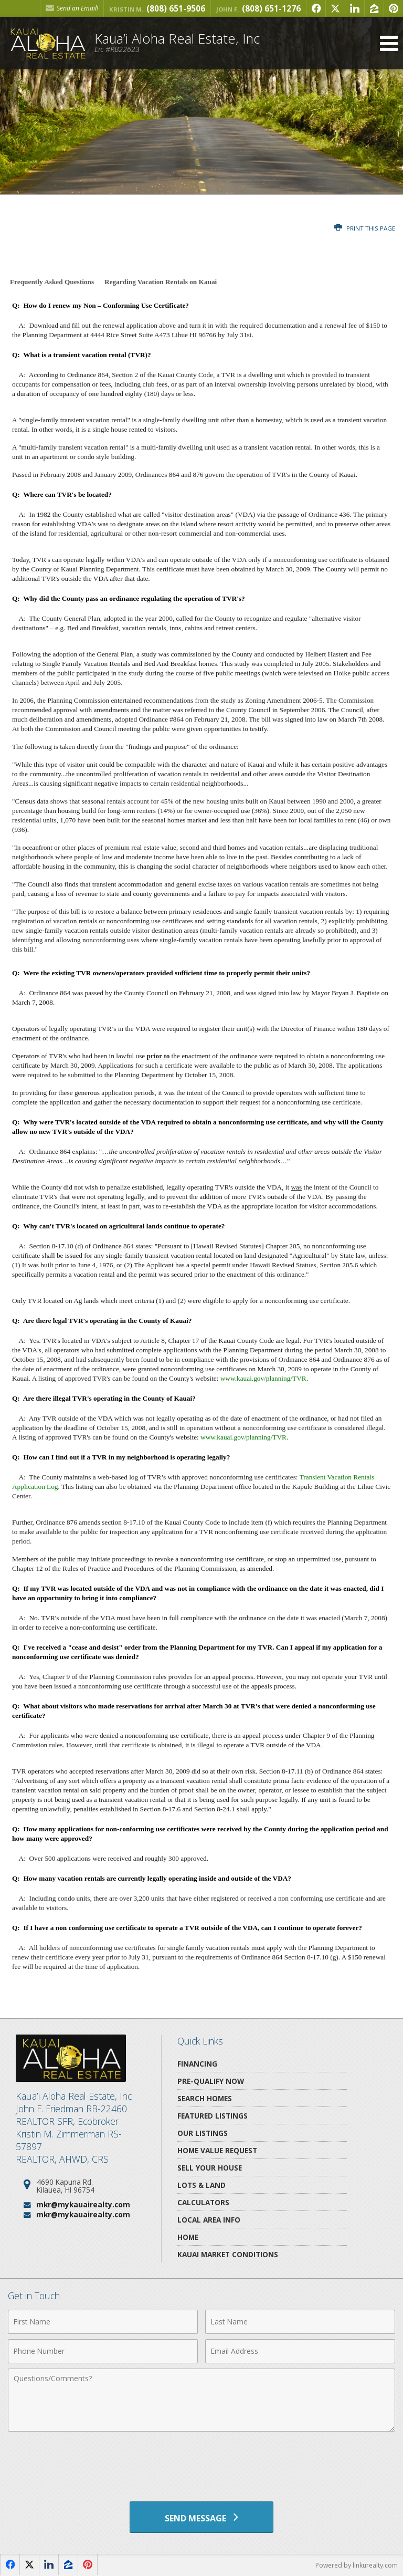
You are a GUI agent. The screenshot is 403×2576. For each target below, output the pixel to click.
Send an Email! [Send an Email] (72, 8)
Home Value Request (217, 2150)
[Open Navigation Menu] (389, 43)
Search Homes (204, 2098)
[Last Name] (300, 2322)
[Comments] (201, 2400)
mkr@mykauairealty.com (83, 2204)
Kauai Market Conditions (227, 2254)
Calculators (203, 2202)
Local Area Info (208, 2220)
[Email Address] (300, 2351)
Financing (197, 2064)
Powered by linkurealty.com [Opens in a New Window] (356, 2565)
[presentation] (201, 2462)
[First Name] (103, 2322)
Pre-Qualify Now (210, 2081)
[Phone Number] (103, 2351)
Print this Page (364, 228)
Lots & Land (201, 2185)
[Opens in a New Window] (315, 8)
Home (187, 2237)
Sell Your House (209, 2168)
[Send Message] (201, 2517)
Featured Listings (212, 2116)
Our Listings (202, 2133)
